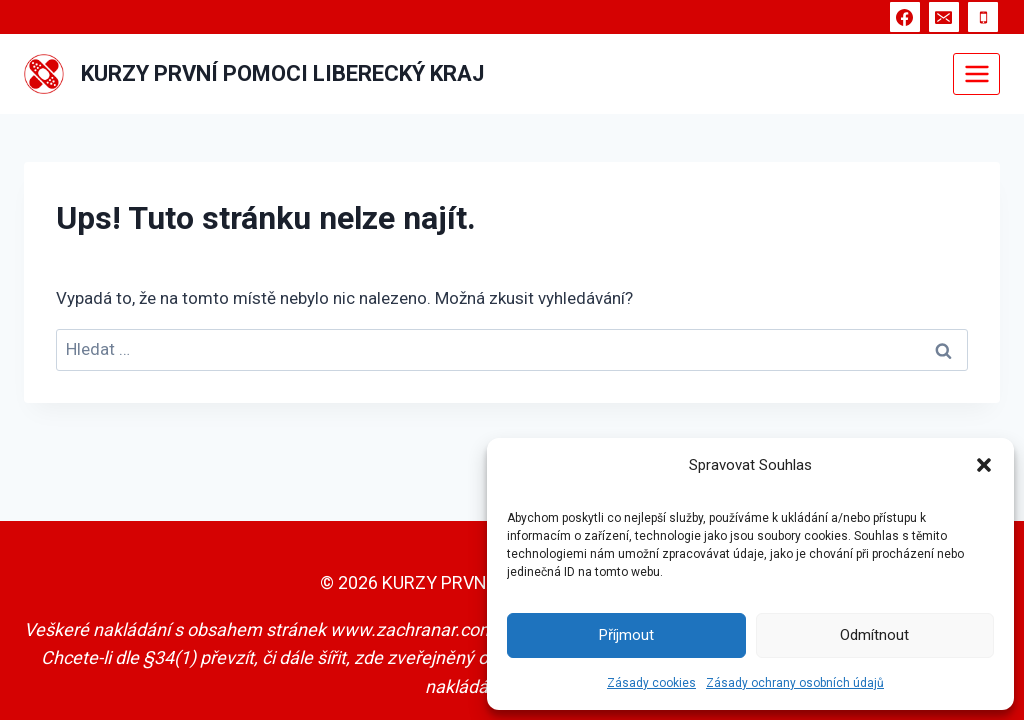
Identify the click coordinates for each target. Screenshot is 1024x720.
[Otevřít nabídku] (976, 73)
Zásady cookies (651, 683)
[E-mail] (944, 17)
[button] (984, 465)
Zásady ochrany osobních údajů (795, 683)
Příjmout (626, 635)
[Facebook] (905, 17)
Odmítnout (874, 635)
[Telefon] (983, 17)
